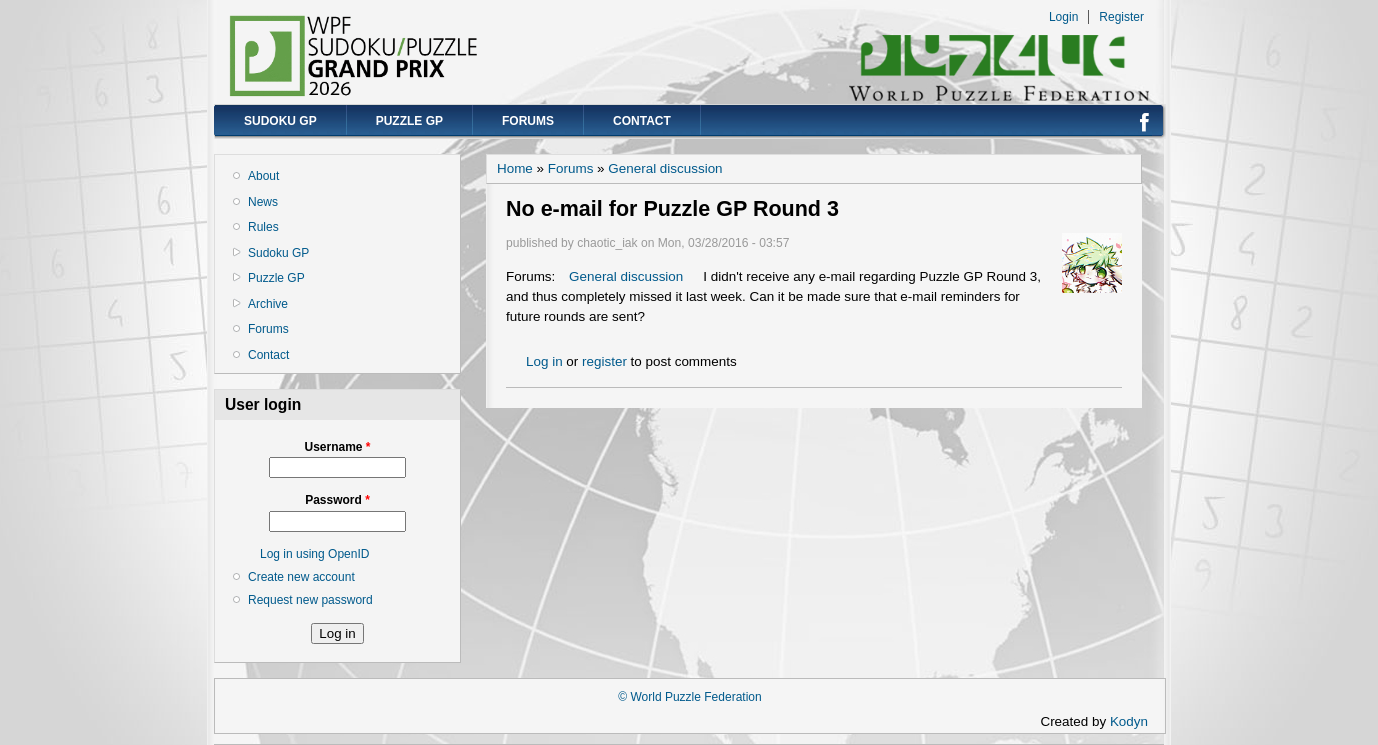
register (604, 361)
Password (337, 500)
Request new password (310, 600)
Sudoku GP (280, 121)
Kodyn (1135, 721)
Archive (268, 304)
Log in (544, 361)
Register (1121, 17)
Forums (528, 121)
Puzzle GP (409, 121)
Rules (263, 227)
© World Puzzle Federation (689, 697)
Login (1063, 17)
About (263, 176)
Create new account (301, 577)
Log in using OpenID (314, 554)
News (263, 202)
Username (337, 447)
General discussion (665, 168)
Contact (642, 121)
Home (515, 168)
